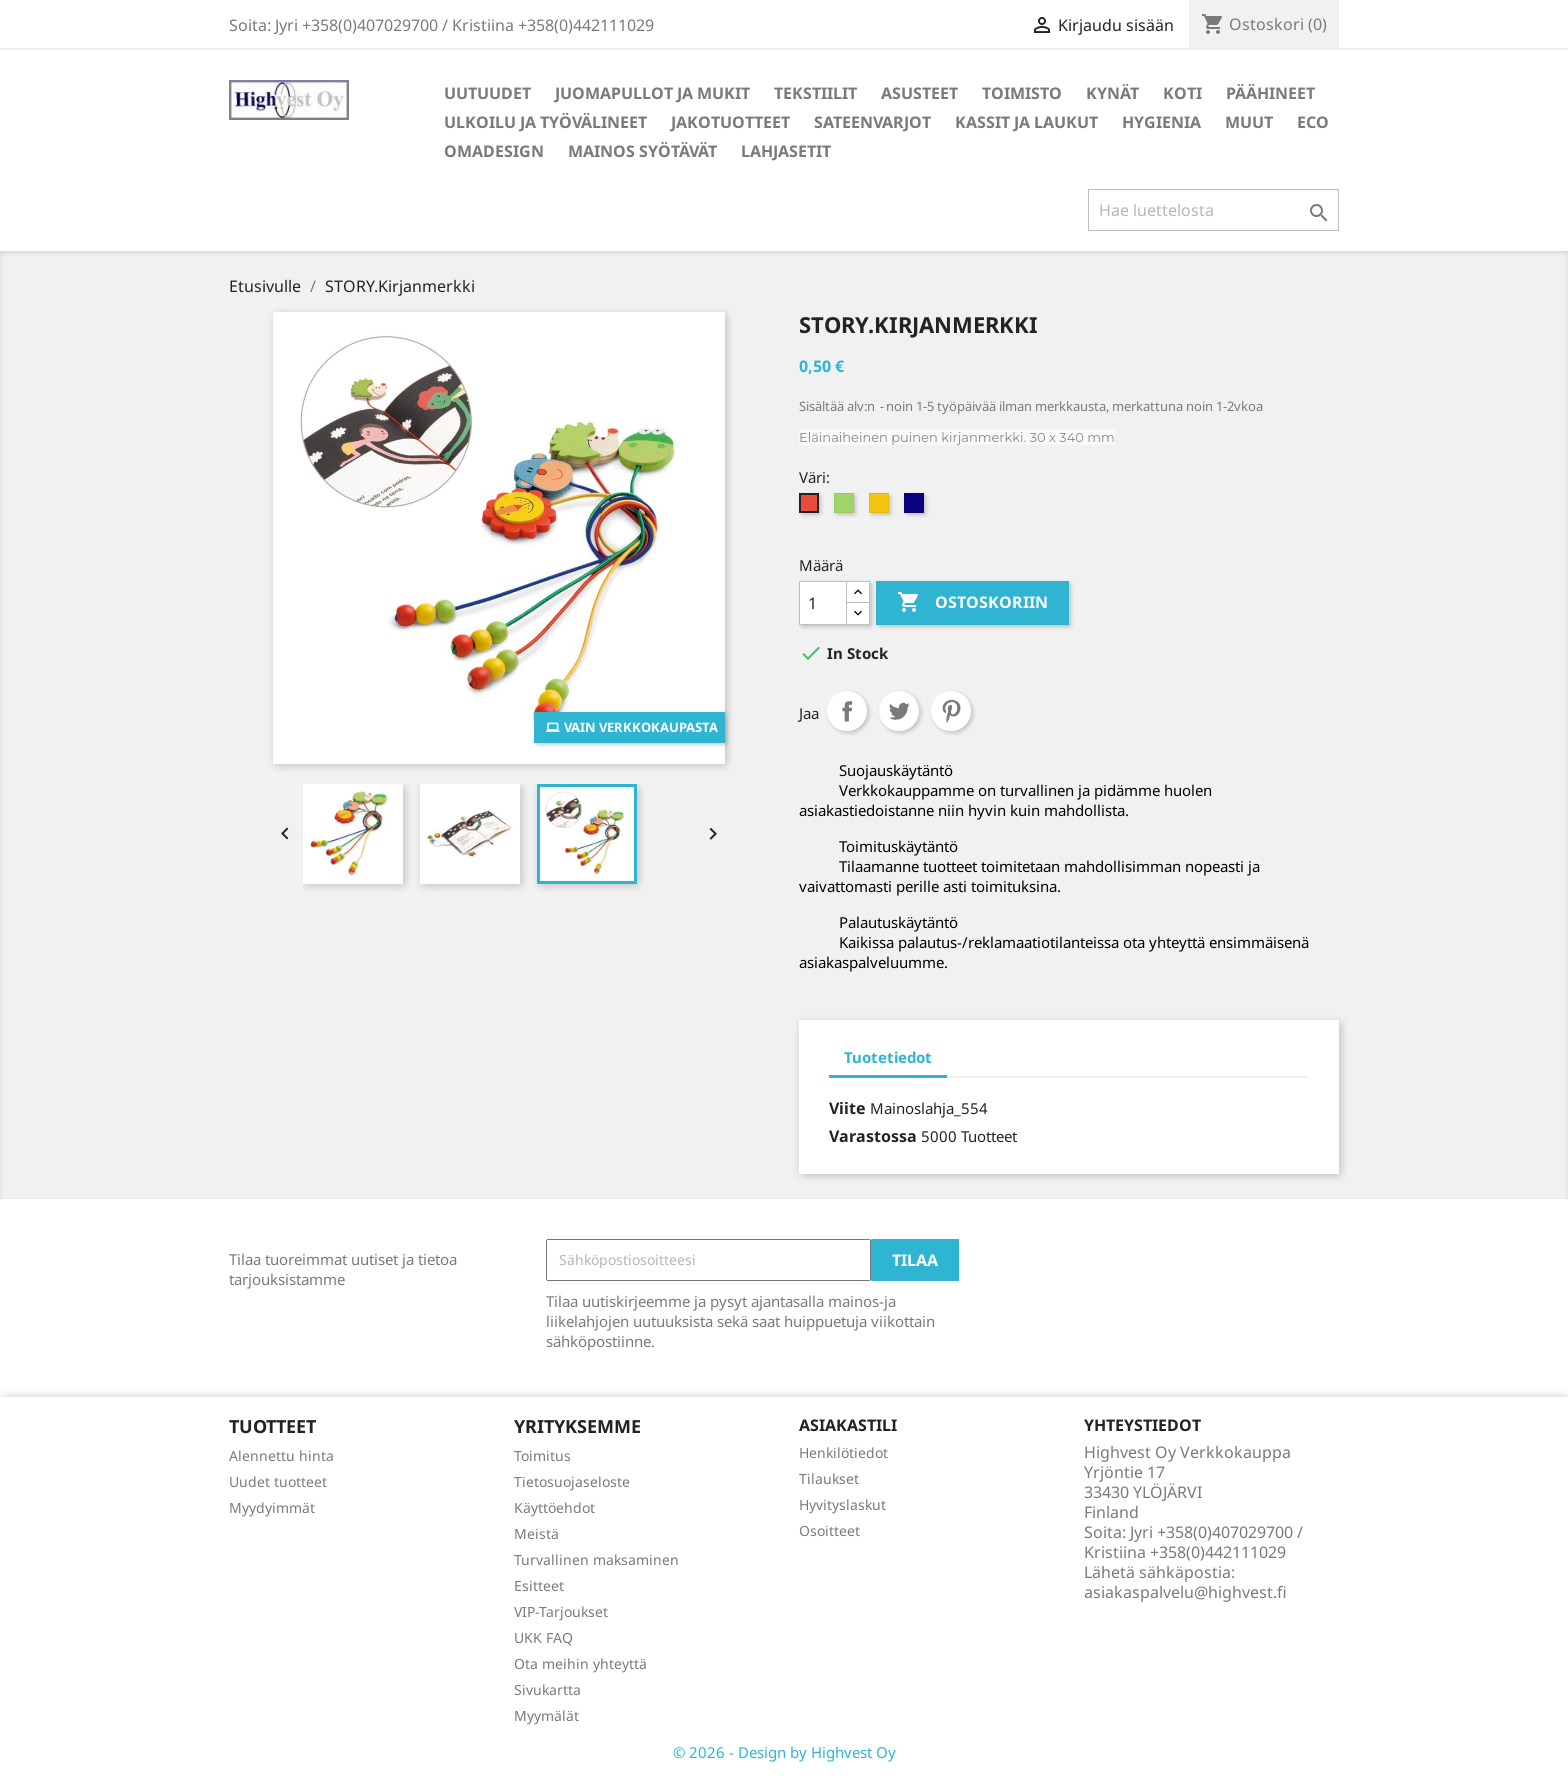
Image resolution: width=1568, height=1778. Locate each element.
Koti (1182, 93)
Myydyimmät (272, 1507)
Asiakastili (848, 1425)
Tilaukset (829, 1478)
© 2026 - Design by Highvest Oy (784, 1752)
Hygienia (1161, 122)
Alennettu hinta (281, 1455)
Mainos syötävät (642, 151)
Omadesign (494, 151)
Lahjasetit (786, 151)
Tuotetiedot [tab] (888, 1057)
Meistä (536, 1533)
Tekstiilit (815, 93)
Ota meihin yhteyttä (580, 1663)
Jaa (847, 711)
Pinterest (951, 711)
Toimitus (542, 1455)
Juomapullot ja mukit (652, 93)
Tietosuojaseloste (572, 1481)
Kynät (1112, 93)
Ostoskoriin (972, 603)
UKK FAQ (543, 1637)
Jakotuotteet (730, 122)
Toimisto (1022, 93)
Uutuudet (487, 93)
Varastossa (873, 1136)
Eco (1313, 122)
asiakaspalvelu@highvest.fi (1185, 1592)
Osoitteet (829, 1530)
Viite (847, 1108)
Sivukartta (547, 1689)
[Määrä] (823, 603)
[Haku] (1213, 210)
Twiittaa (899, 711)
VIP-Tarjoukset (561, 1611)
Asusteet (919, 93)
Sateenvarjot (872, 122)
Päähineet (1270, 93)
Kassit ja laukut (1026, 122)
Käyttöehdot (554, 1507)
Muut (1249, 122)
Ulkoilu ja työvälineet (545, 122)
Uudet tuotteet (278, 1481)
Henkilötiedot (843, 1452)
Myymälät (546, 1715)
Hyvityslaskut (842, 1504)
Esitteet (539, 1585)
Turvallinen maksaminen (596, 1559)
